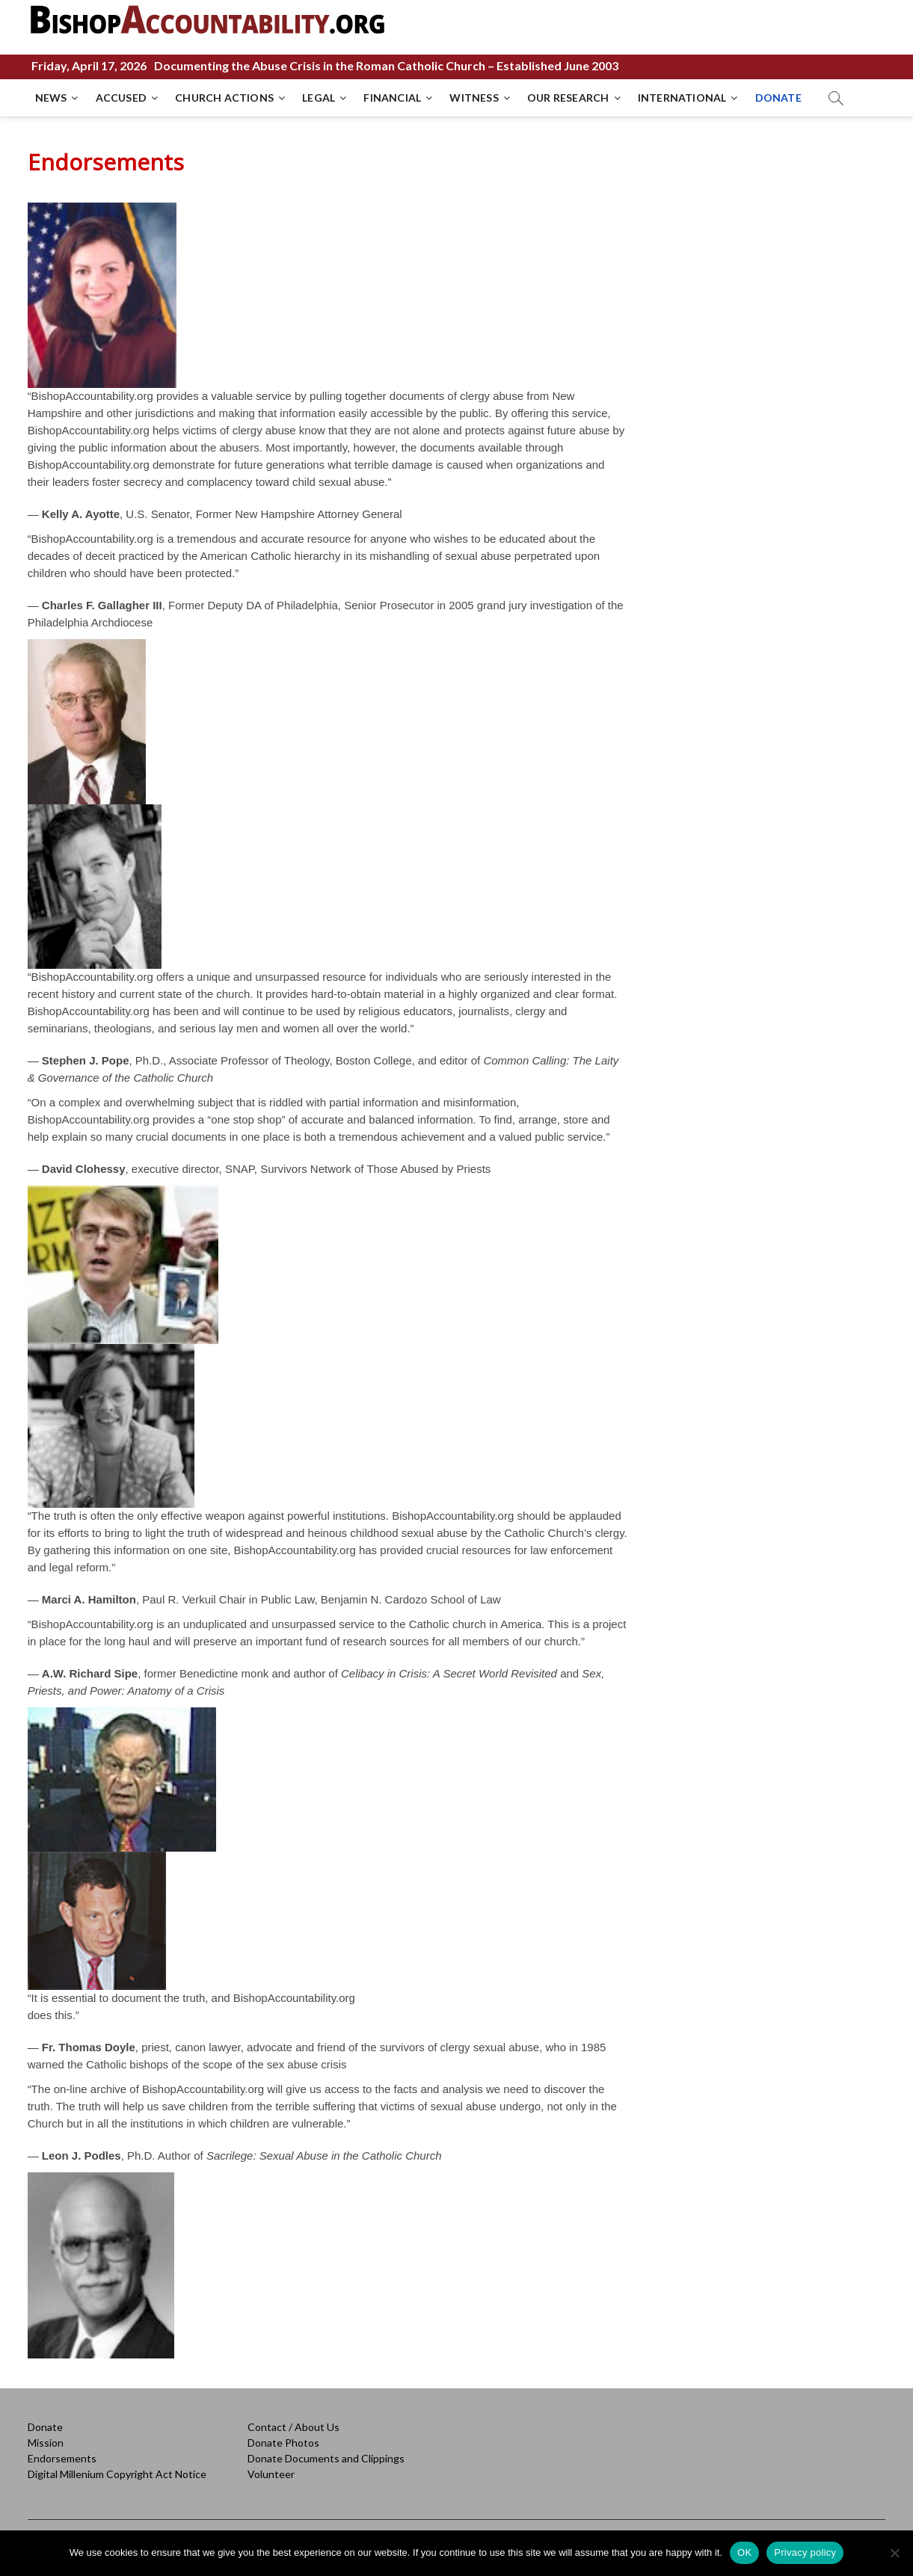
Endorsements (62, 2458)
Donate (45, 2427)
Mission (46, 2442)
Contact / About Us (293, 2427)
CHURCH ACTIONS (224, 97)
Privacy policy (805, 2552)
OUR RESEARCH (568, 97)
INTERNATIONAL (682, 97)
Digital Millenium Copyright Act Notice (117, 2474)
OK (744, 2552)
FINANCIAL (392, 97)
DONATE (778, 97)
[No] (894, 2552)
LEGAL (318, 97)
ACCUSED (121, 97)
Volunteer (271, 2474)
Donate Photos (283, 2442)
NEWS (51, 97)
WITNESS (473, 97)
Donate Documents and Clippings (326, 2458)
